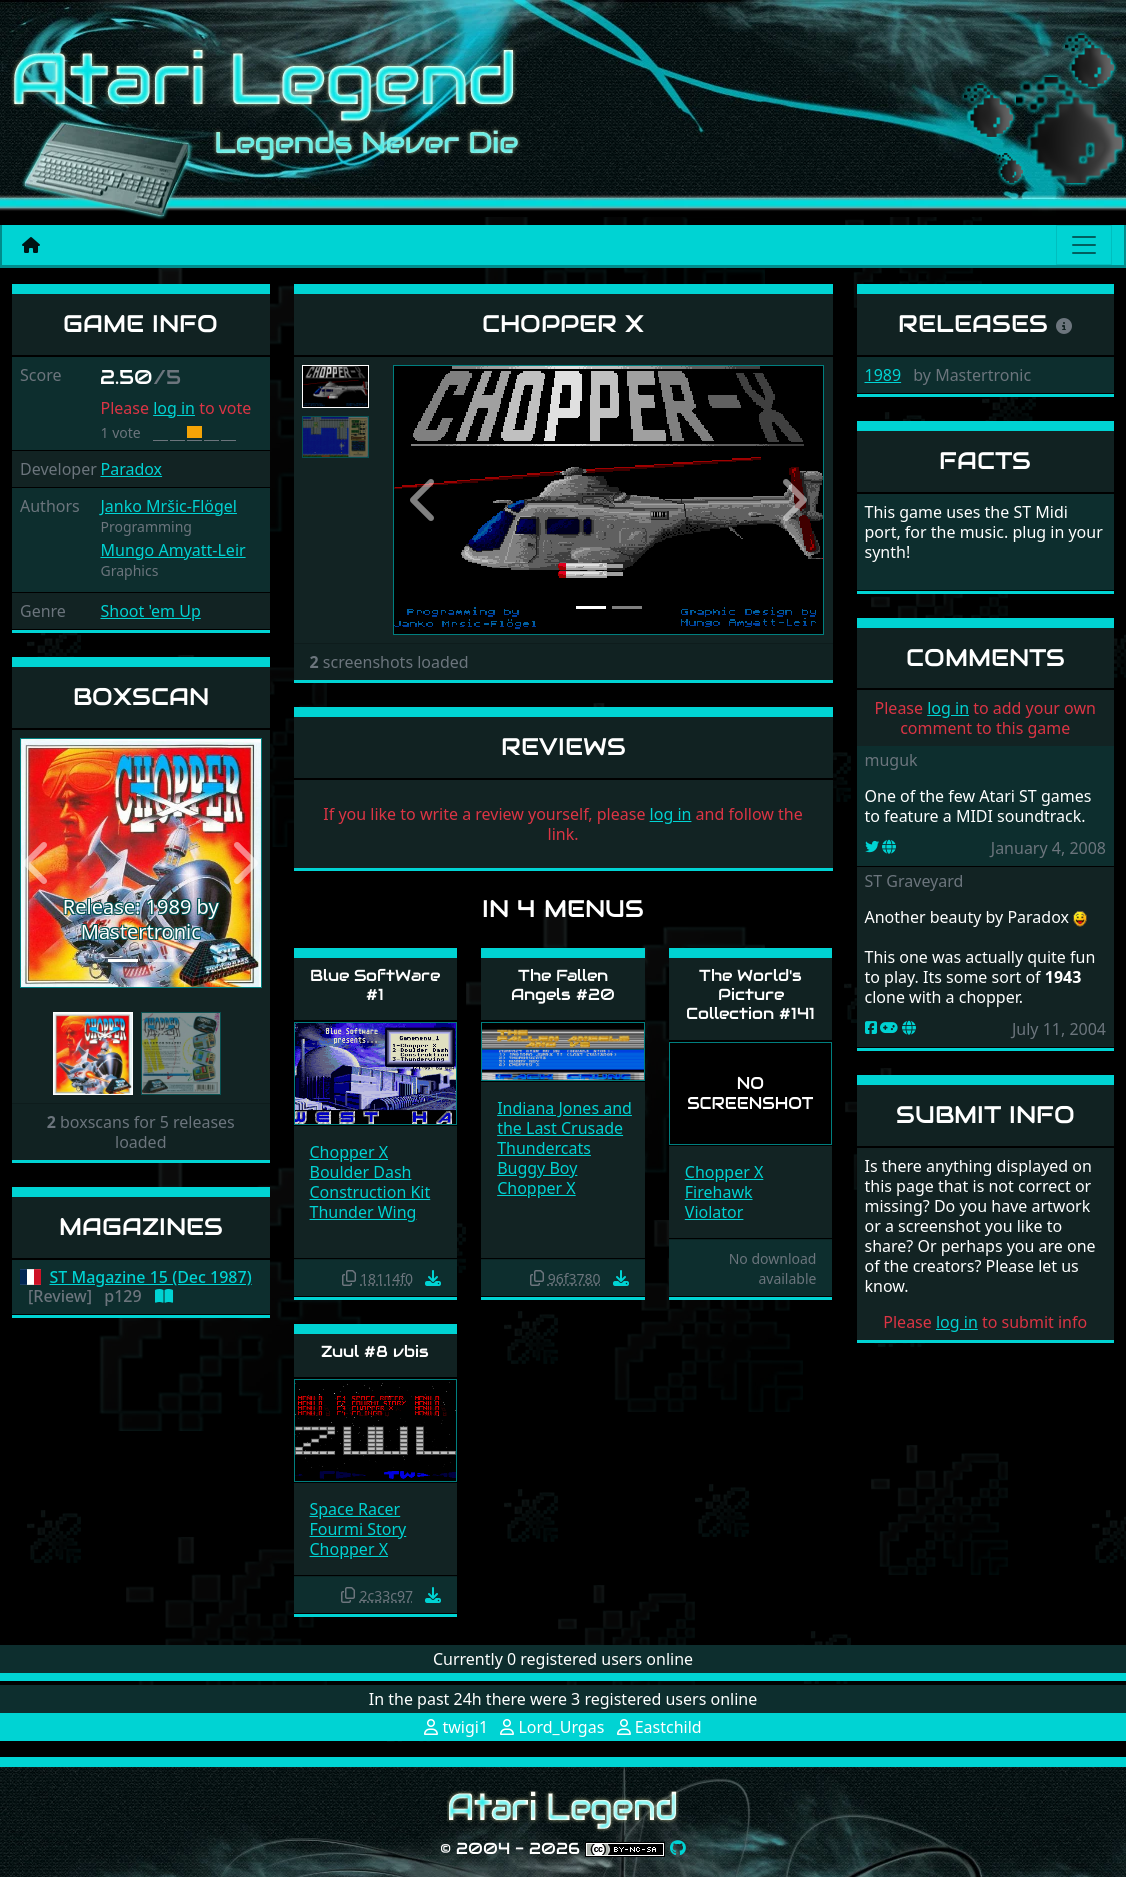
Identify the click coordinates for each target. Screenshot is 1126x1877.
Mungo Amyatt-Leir (172, 550)
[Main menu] (1084, 245)
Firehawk (719, 1192)
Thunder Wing (363, 1212)
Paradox (131, 469)
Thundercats (544, 1148)
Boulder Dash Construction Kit (370, 1182)
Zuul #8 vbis (375, 1351)
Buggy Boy (537, 1168)
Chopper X (349, 1152)
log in (174, 408)
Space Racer (355, 1509)
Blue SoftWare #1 (375, 985)
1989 (883, 375)
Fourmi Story (358, 1529)
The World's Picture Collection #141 (750, 994)
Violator (714, 1212)
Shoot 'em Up (150, 611)
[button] (38, 863)
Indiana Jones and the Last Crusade (564, 1118)
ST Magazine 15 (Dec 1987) (151, 1277)
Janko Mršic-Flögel (168, 506)
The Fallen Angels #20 (563, 985)
